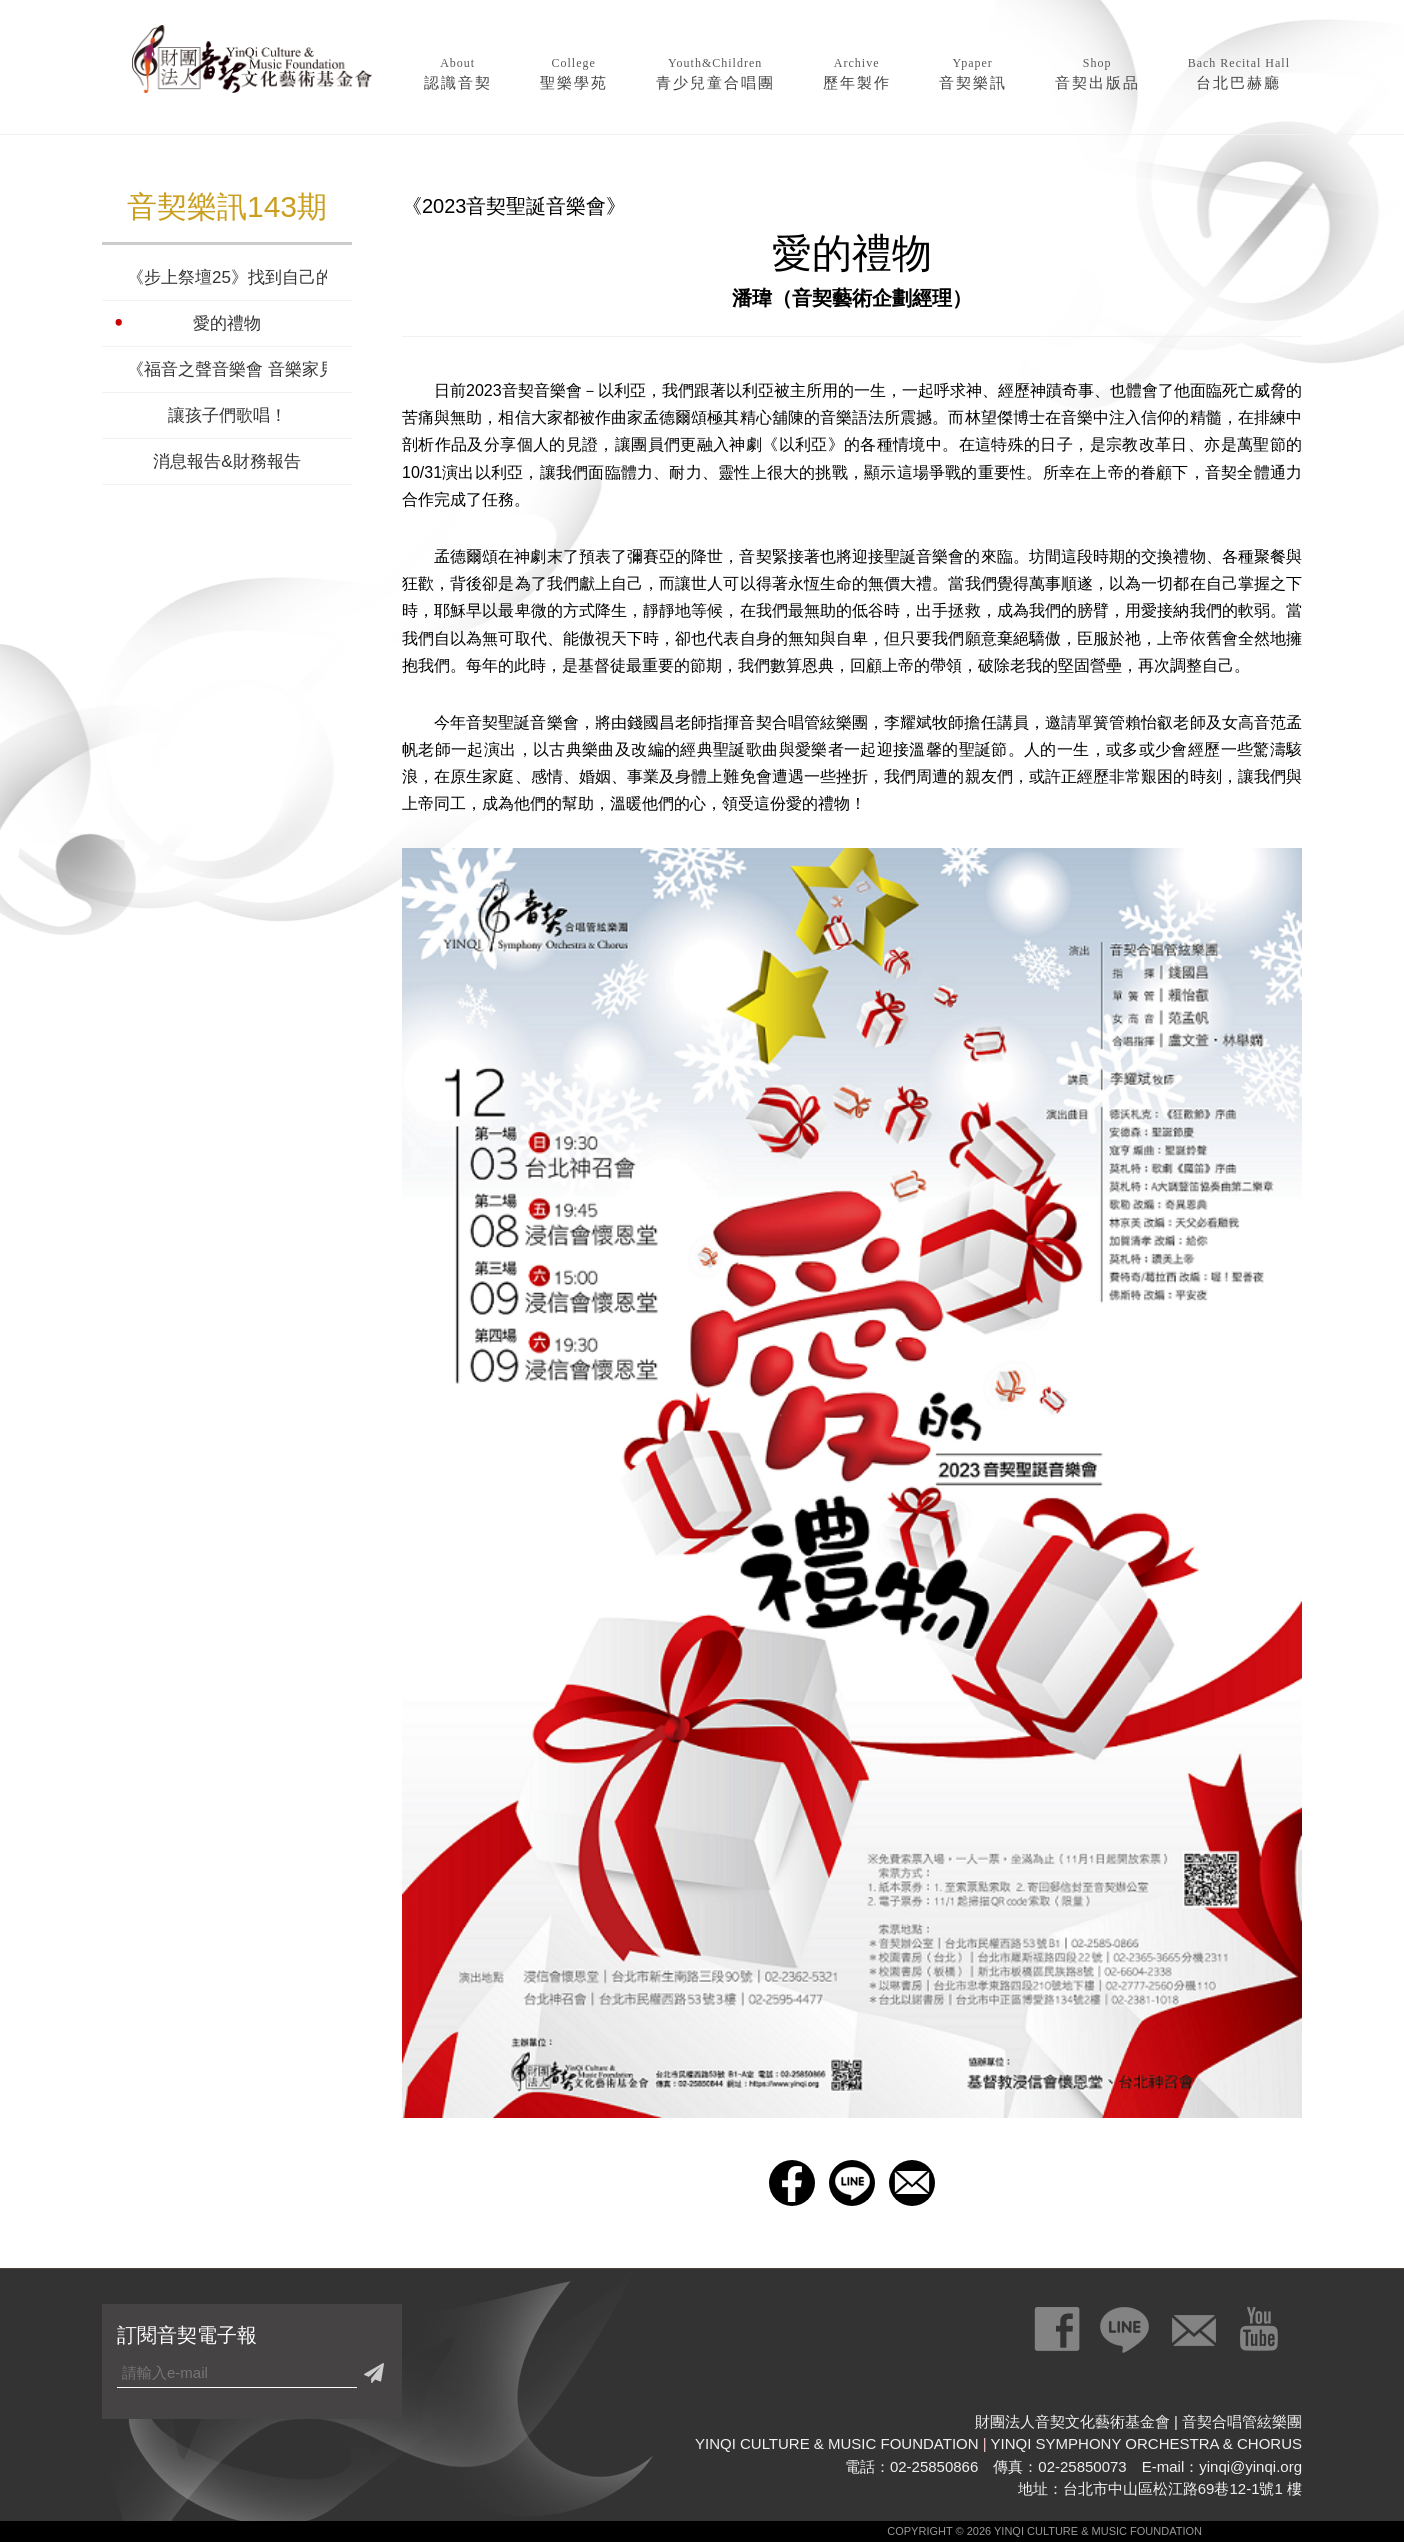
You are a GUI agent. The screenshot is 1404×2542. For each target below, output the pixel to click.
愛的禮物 (227, 323)
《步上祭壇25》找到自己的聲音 (227, 277)
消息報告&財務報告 (226, 461)
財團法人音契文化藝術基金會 (252, 65)
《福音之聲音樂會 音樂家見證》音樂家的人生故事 (227, 369)
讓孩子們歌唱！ (227, 415)
